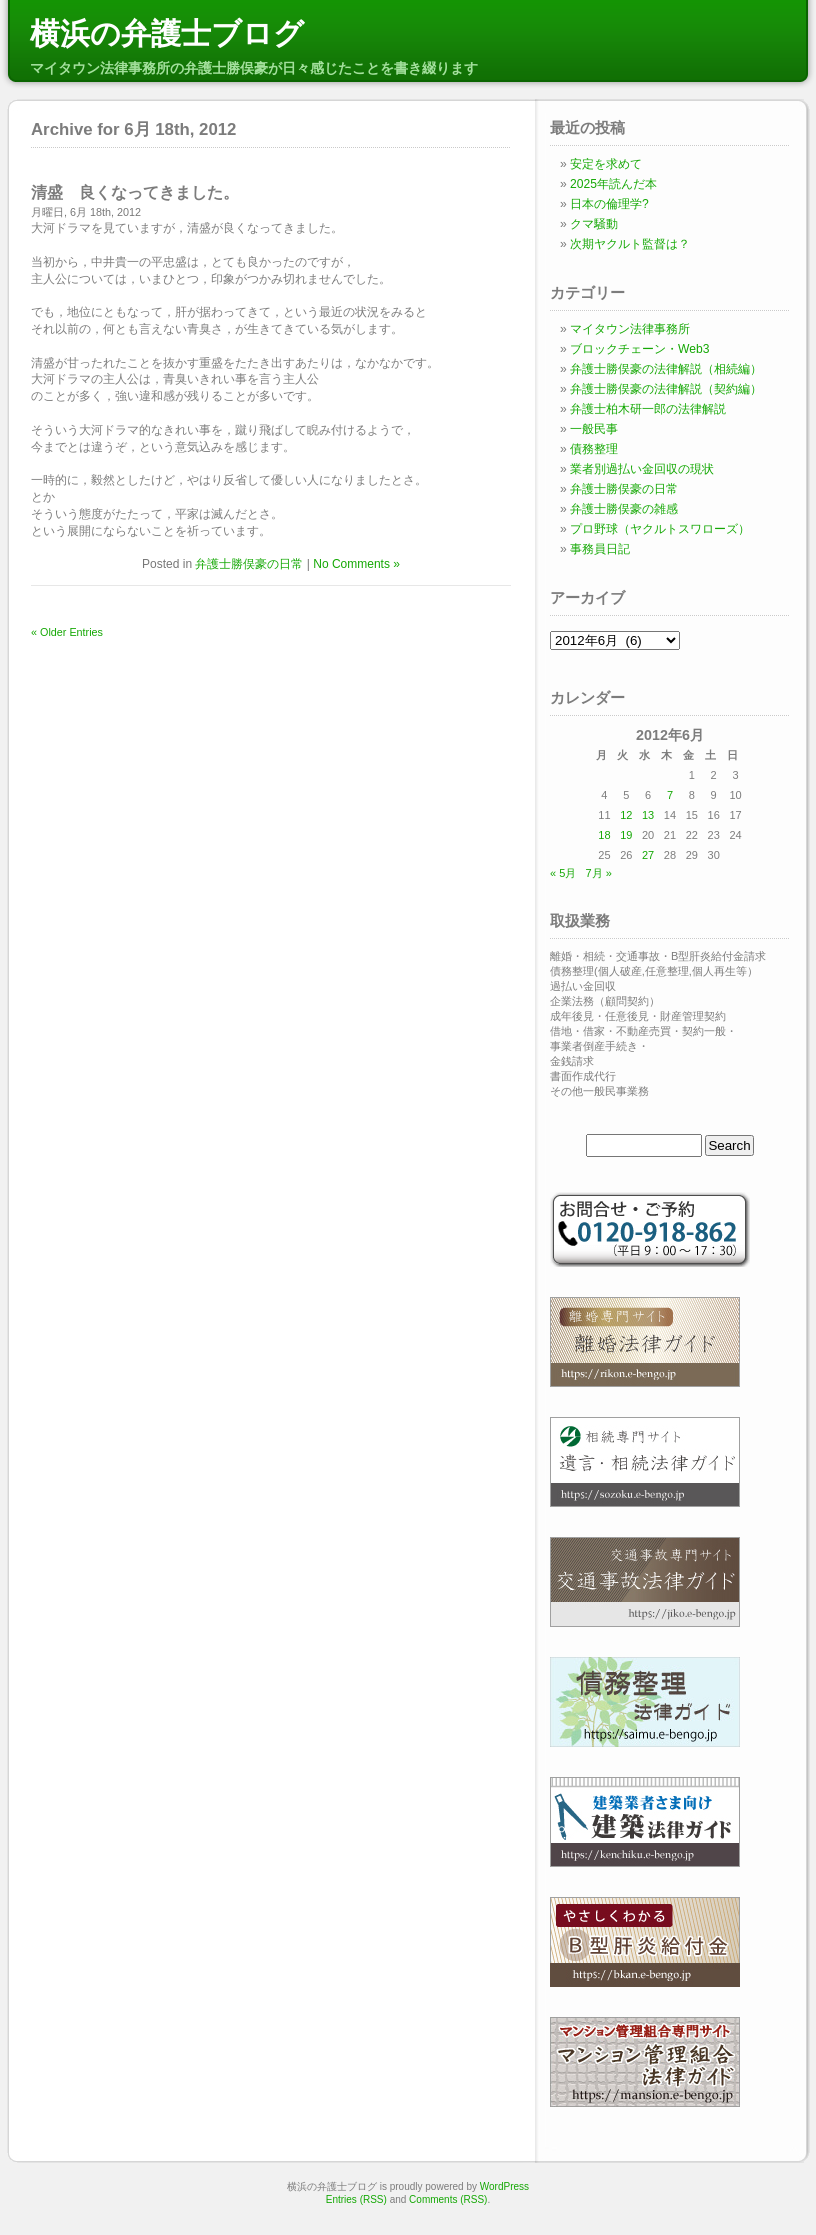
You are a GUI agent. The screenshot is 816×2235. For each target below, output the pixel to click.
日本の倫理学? (609, 204)
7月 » (598, 873)
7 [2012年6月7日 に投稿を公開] (670, 795)
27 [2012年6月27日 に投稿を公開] (648, 855)
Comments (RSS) (448, 2199)
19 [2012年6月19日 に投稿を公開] (626, 835)
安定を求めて (606, 164)
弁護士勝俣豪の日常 (249, 564)
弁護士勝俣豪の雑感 (624, 509)
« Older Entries (67, 632)
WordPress (504, 2186)
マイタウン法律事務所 (630, 329)
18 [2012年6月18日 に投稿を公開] (604, 835)
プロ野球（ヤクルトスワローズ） (660, 529)
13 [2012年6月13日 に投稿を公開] (648, 815)
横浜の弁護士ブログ (167, 33)
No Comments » (356, 564)
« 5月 (563, 873)
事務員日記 (600, 549)
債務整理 (594, 449)
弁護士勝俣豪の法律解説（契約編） (666, 389)
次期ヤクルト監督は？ (630, 244)
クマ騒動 (594, 224)
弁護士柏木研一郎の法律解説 (648, 409)
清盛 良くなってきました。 (135, 192)
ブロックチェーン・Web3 (639, 349)
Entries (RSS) (356, 2199)
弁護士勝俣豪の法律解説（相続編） (666, 369)
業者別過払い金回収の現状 (642, 469)
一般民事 (594, 429)
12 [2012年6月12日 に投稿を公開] (626, 815)
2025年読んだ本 (613, 184)
